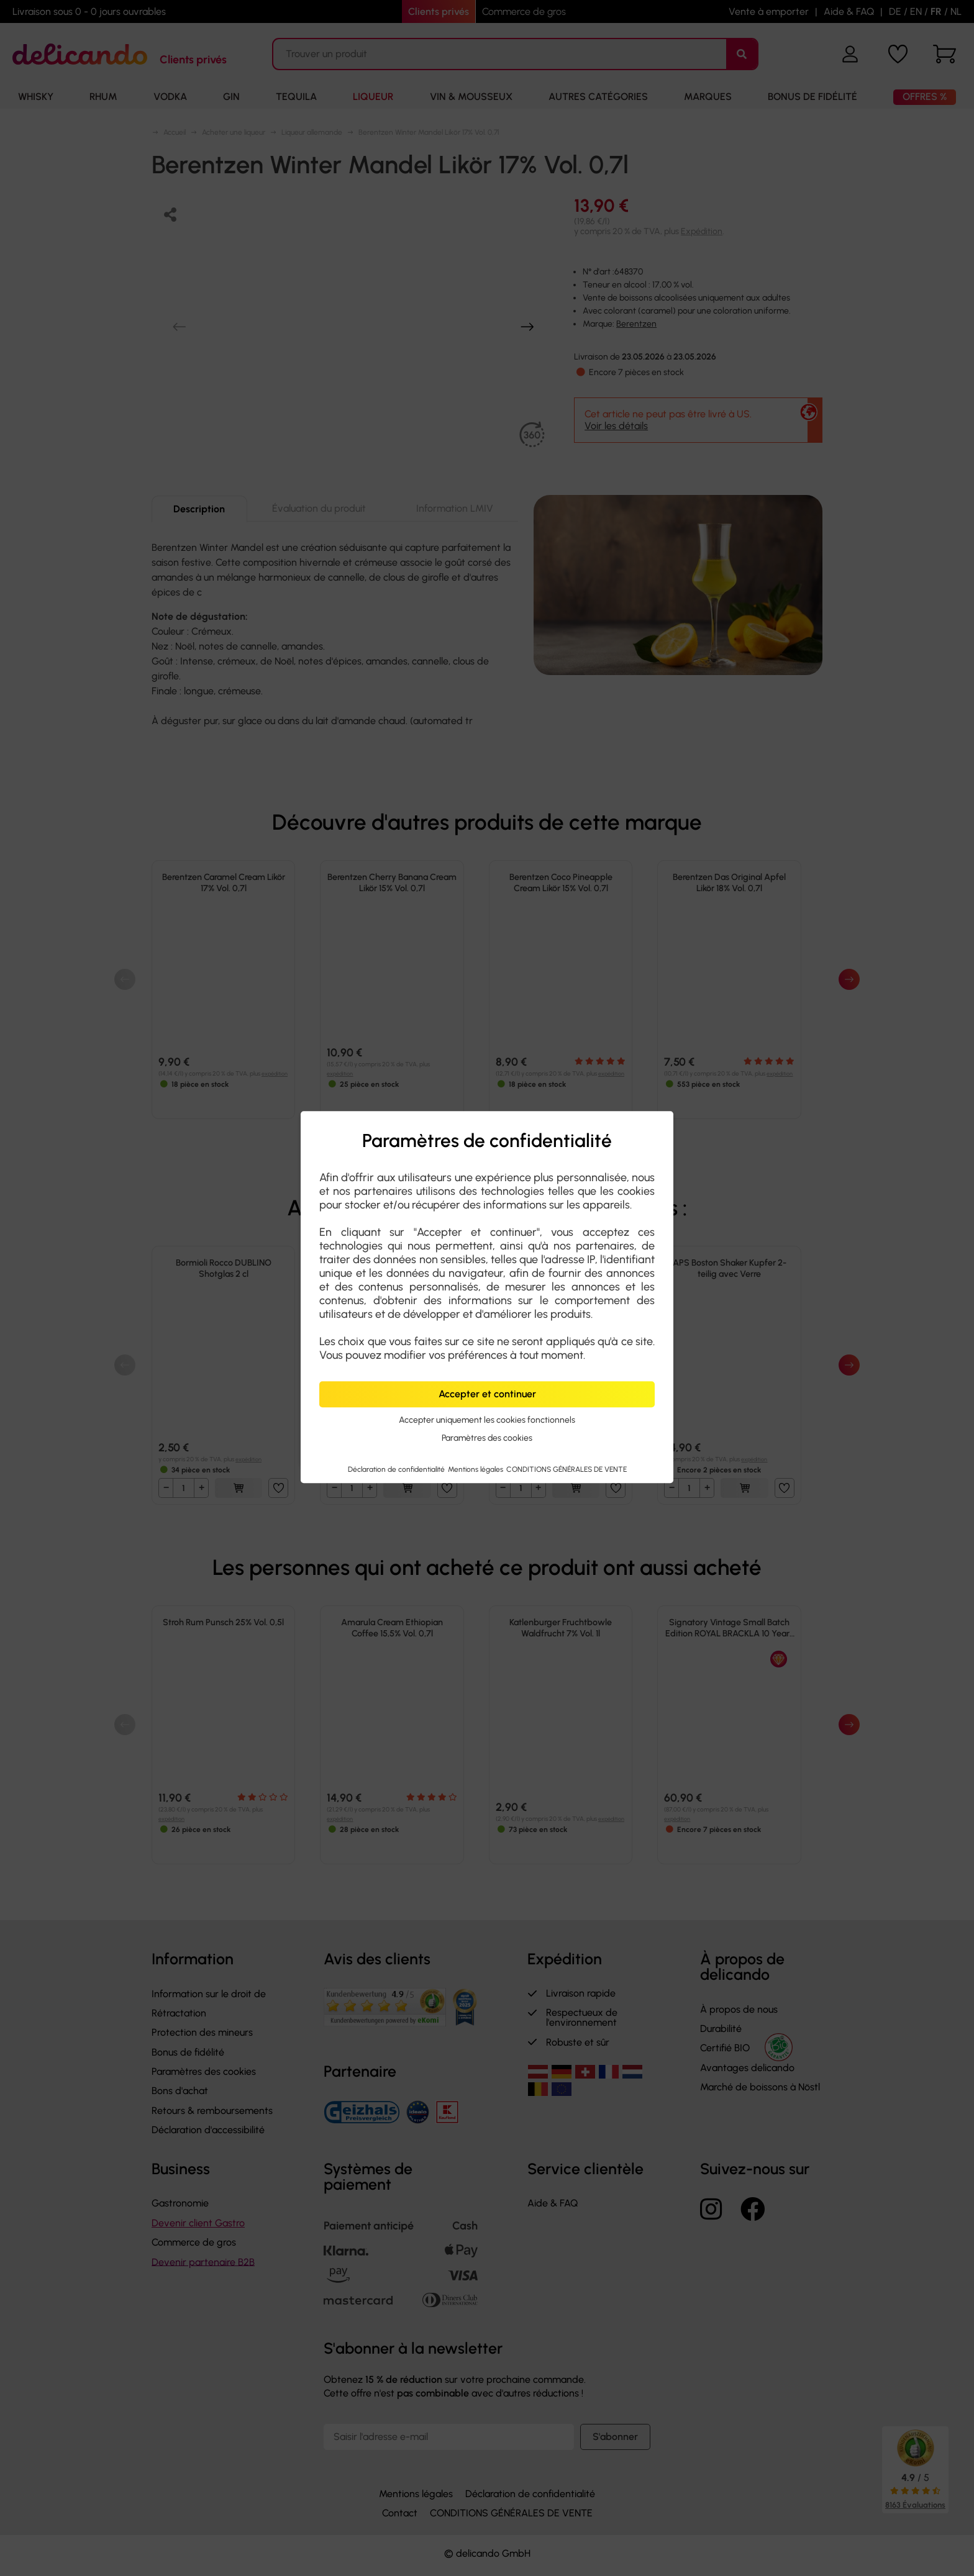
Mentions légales (476, 1469)
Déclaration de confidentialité (397, 1469)
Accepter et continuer (487, 1394)
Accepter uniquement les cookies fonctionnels (487, 1420)
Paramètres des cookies (487, 1438)
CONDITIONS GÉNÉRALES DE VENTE (566, 1469)
